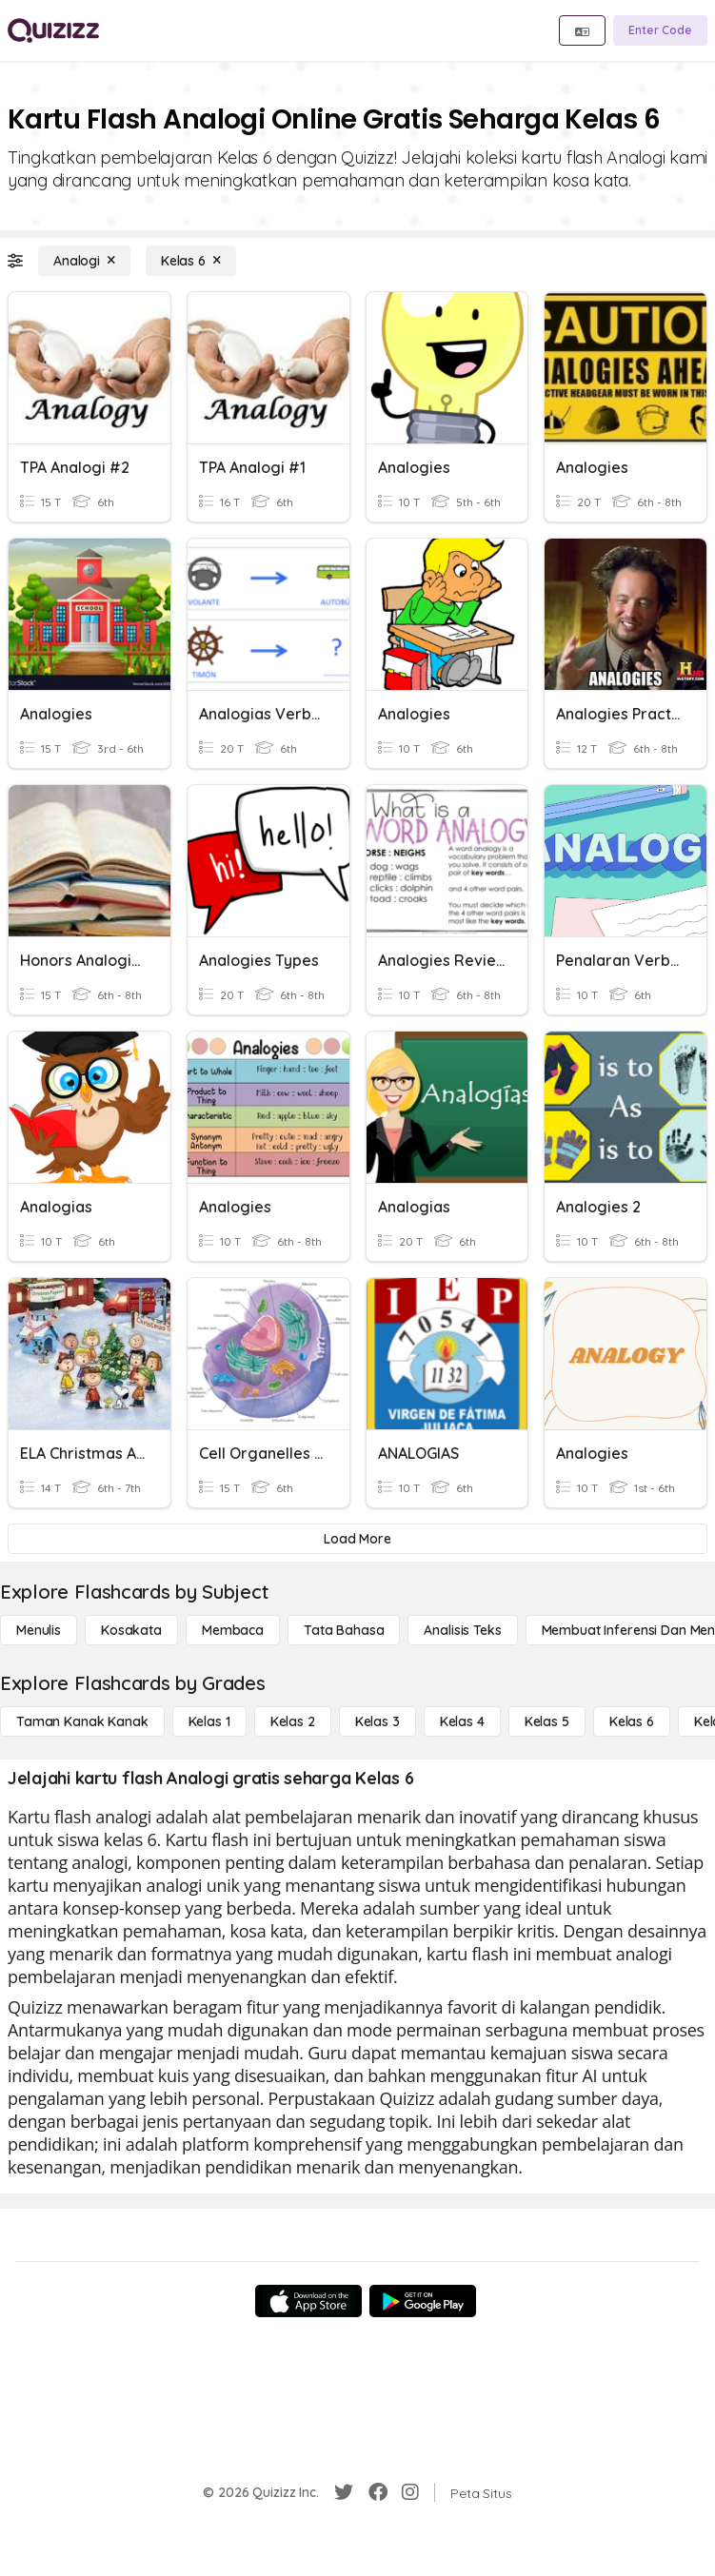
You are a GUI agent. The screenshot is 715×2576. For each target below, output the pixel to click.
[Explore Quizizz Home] (53, 30)
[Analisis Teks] (462, 1630)
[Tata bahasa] (344, 1630)
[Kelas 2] (292, 1721)
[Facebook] (377, 2492)
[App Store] (308, 2301)
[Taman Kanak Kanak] (82, 1721)
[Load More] (357, 1539)
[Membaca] (233, 1630)
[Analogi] (84, 261)
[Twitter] (343, 2492)
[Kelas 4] (462, 1721)
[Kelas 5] (547, 1721)
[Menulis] (38, 1630)
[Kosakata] (131, 1630)
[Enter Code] (660, 30)
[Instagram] (410, 2492)
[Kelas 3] (377, 1721)
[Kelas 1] (209, 1721)
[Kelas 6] (191, 261)
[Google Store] (422, 2301)
